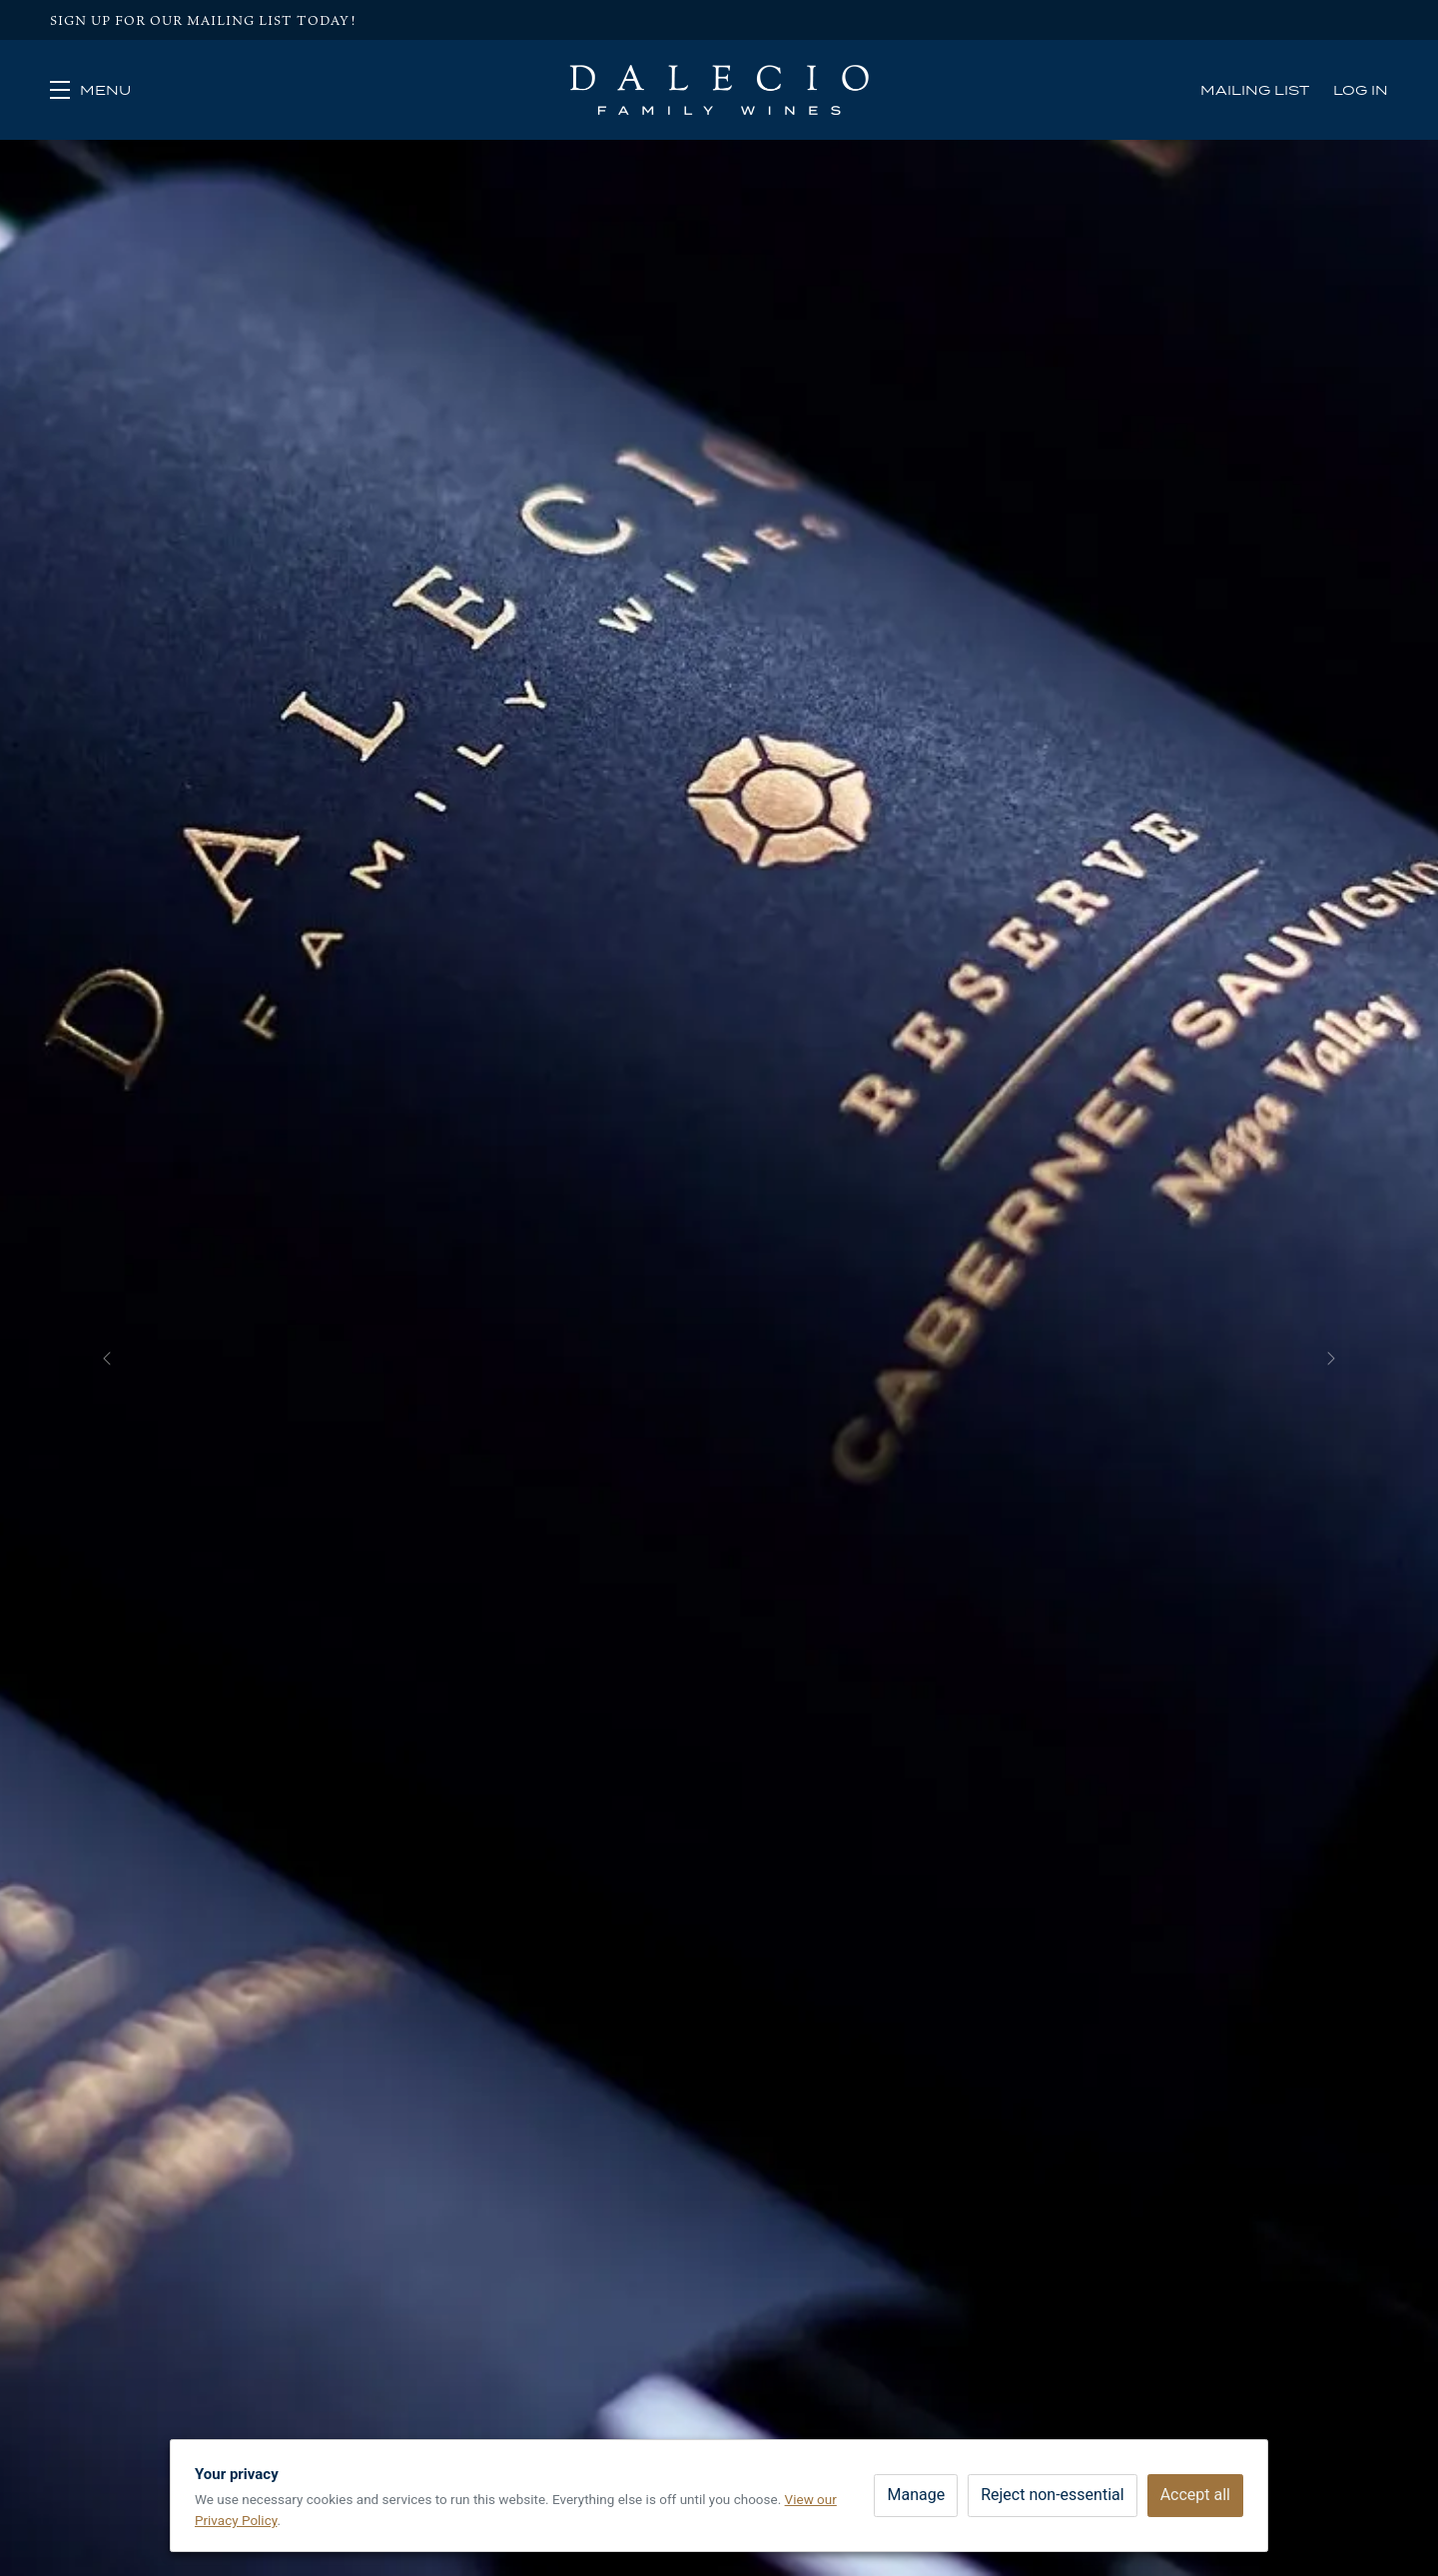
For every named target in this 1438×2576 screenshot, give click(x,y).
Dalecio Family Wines (719, 90)
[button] (90, 90)
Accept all (1195, 2494)
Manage (916, 2494)
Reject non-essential (1052, 2494)
